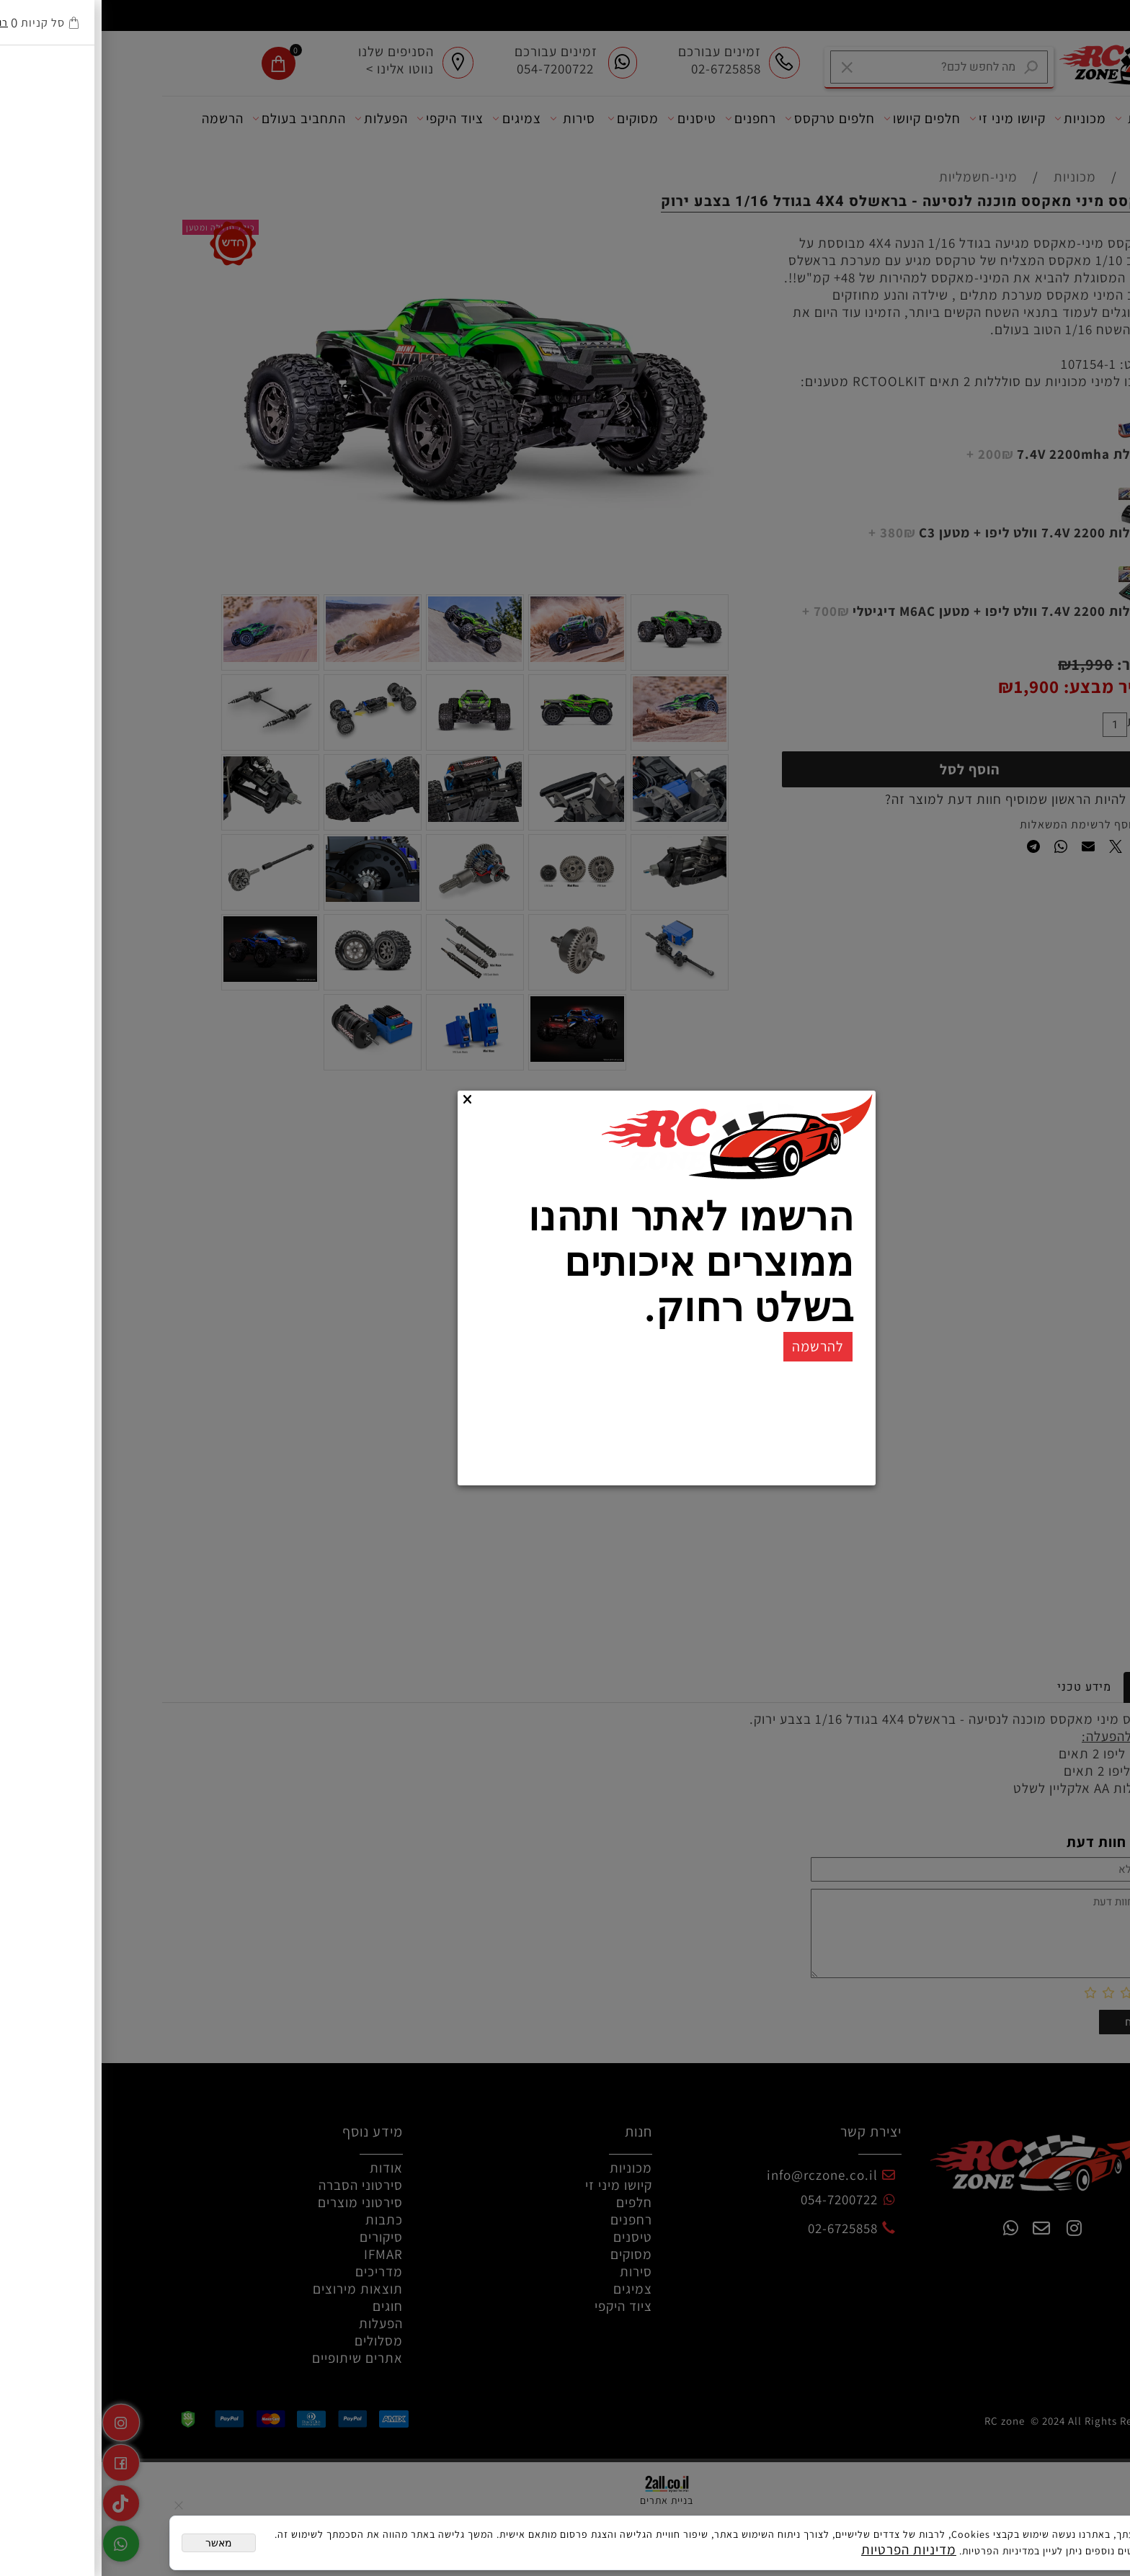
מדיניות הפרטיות (807, 2549)
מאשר (117, 2543)
